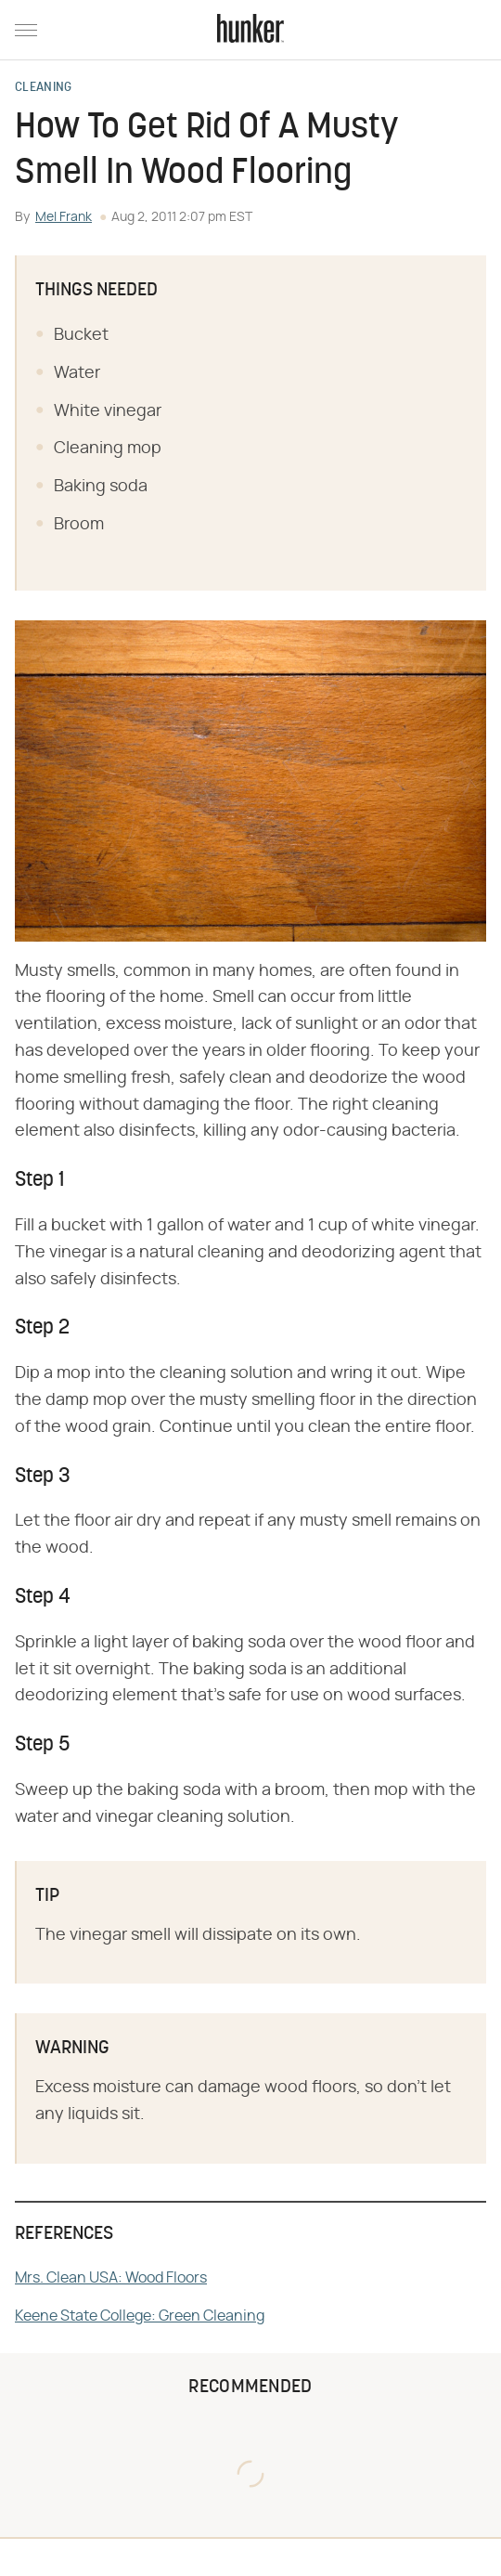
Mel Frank (63, 217)
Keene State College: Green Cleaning (139, 2316)
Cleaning (43, 88)
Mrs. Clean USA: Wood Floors (111, 2277)
